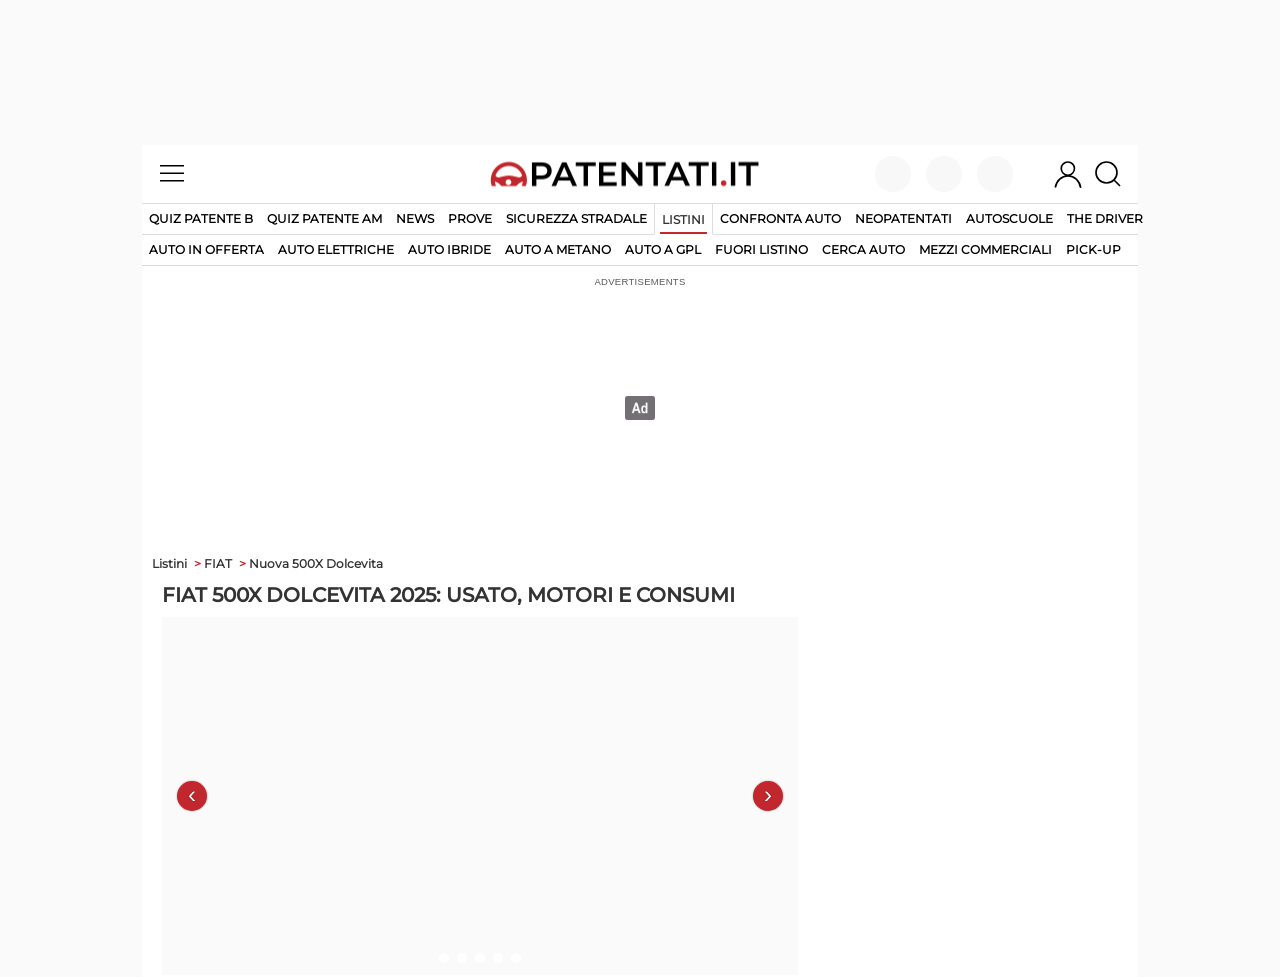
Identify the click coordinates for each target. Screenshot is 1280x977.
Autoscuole (1009, 218)
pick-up (1093, 249)
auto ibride (449, 249)
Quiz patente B (201, 218)
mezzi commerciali (985, 249)
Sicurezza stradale (576, 218)
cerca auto (863, 249)
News (415, 218)
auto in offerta (206, 249)
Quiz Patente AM (324, 218)
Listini (683, 219)
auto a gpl (663, 249)
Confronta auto (780, 218)
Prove (470, 218)
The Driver (1105, 218)
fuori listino (761, 249)
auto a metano (558, 249)
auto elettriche (336, 249)
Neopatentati (903, 218)
